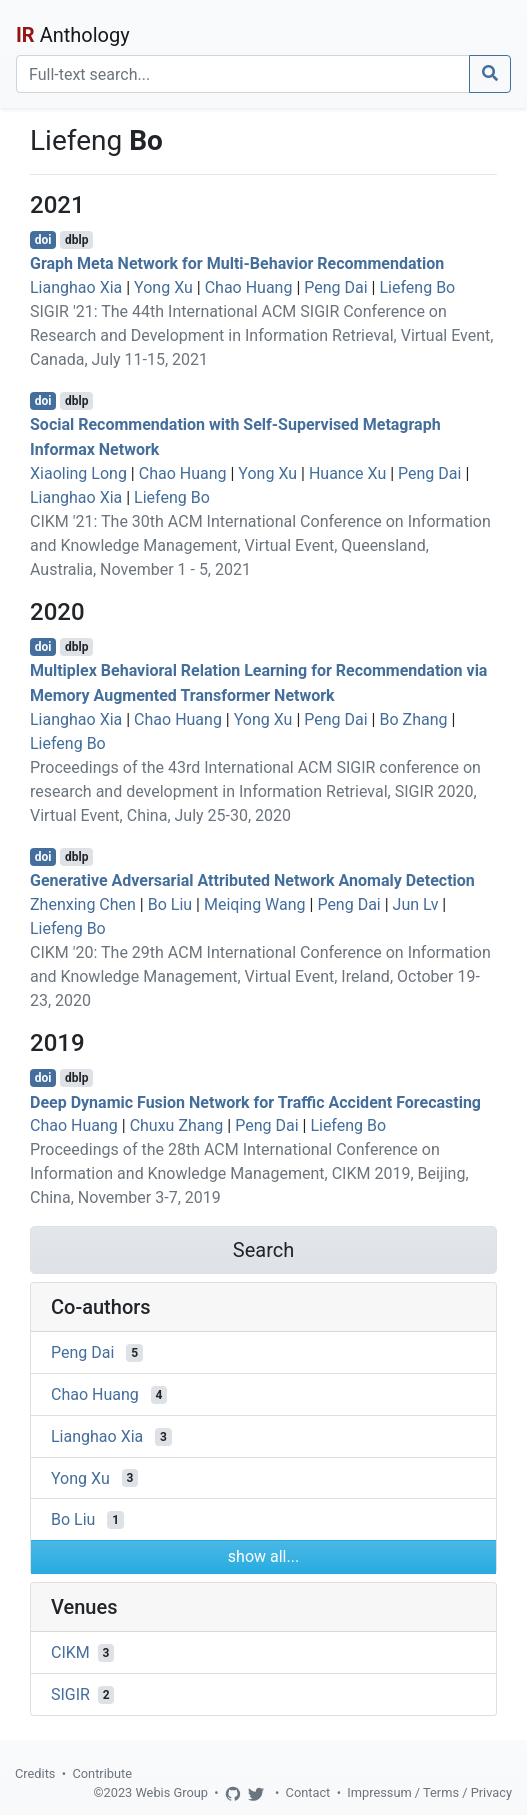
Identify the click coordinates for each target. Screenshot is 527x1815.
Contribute (102, 1773)
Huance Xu (347, 473)
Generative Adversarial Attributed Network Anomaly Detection (252, 880)
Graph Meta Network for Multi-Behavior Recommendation (237, 263)
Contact (308, 1792)
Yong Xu (163, 287)
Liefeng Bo (417, 287)
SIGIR (70, 1694)
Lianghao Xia (76, 287)
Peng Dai (335, 287)
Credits (35, 1773)
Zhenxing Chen (83, 904)
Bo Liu (170, 904)
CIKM (70, 1652)
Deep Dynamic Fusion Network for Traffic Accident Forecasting (255, 1101)
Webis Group (171, 1792)
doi (43, 240)
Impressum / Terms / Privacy (429, 1792)
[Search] (243, 74)
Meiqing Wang (255, 904)
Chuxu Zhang (177, 1125)
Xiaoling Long (78, 473)
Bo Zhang (413, 719)
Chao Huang (249, 287)
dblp (76, 240)
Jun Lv (416, 904)
